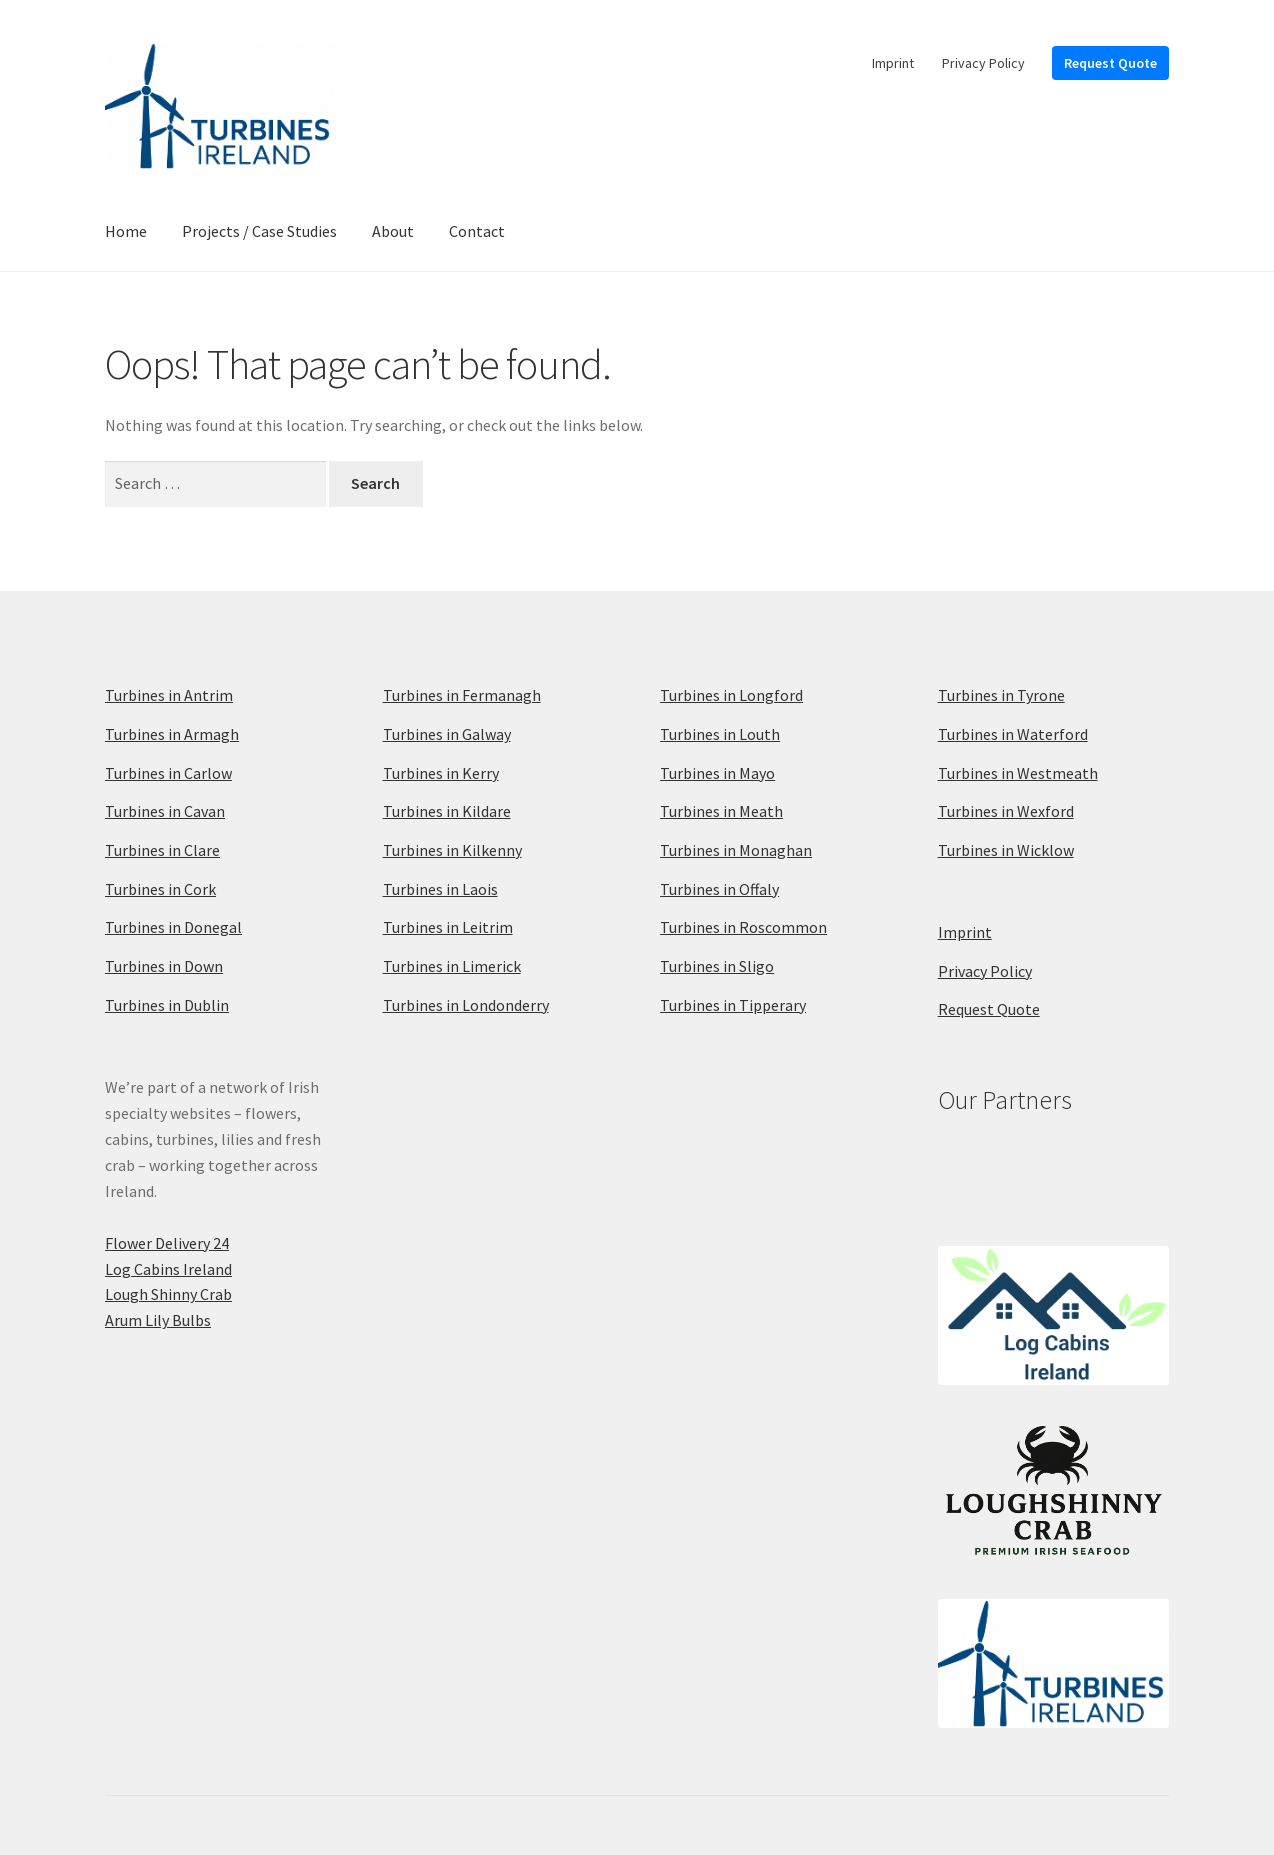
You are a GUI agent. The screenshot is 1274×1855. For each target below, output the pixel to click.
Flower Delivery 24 (167, 1243)
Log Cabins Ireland (168, 1269)
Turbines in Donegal (173, 927)
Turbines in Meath (721, 811)
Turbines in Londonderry (466, 1005)
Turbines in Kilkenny (452, 850)
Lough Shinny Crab (168, 1294)
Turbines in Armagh (172, 734)
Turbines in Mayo (717, 773)
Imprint (893, 63)
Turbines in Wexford (1006, 811)
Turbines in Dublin (167, 1005)
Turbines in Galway (447, 734)
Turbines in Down (164, 966)
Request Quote (1110, 63)
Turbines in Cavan (165, 811)
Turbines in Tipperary (733, 1005)
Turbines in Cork (160, 889)
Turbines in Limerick (452, 966)
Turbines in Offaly (719, 889)
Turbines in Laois (440, 889)
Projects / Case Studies (259, 231)
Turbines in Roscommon (743, 927)
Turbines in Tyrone (1001, 695)
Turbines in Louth (720, 734)
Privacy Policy (983, 63)
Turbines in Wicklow (1006, 850)
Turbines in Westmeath (1018, 773)
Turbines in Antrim (169, 695)
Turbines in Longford (731, 695)
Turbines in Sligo (717, 966)
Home (126, 231)
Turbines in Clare (162, 850)
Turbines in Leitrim (448, 927)
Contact (477, 231)
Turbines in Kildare (447, 811)
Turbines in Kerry (441, 773)
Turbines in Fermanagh (462, 695)
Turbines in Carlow (168, 773)
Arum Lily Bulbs (158, 1320)
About (393, 231)
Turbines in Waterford (1013, 734)
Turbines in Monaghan (736, 850)
